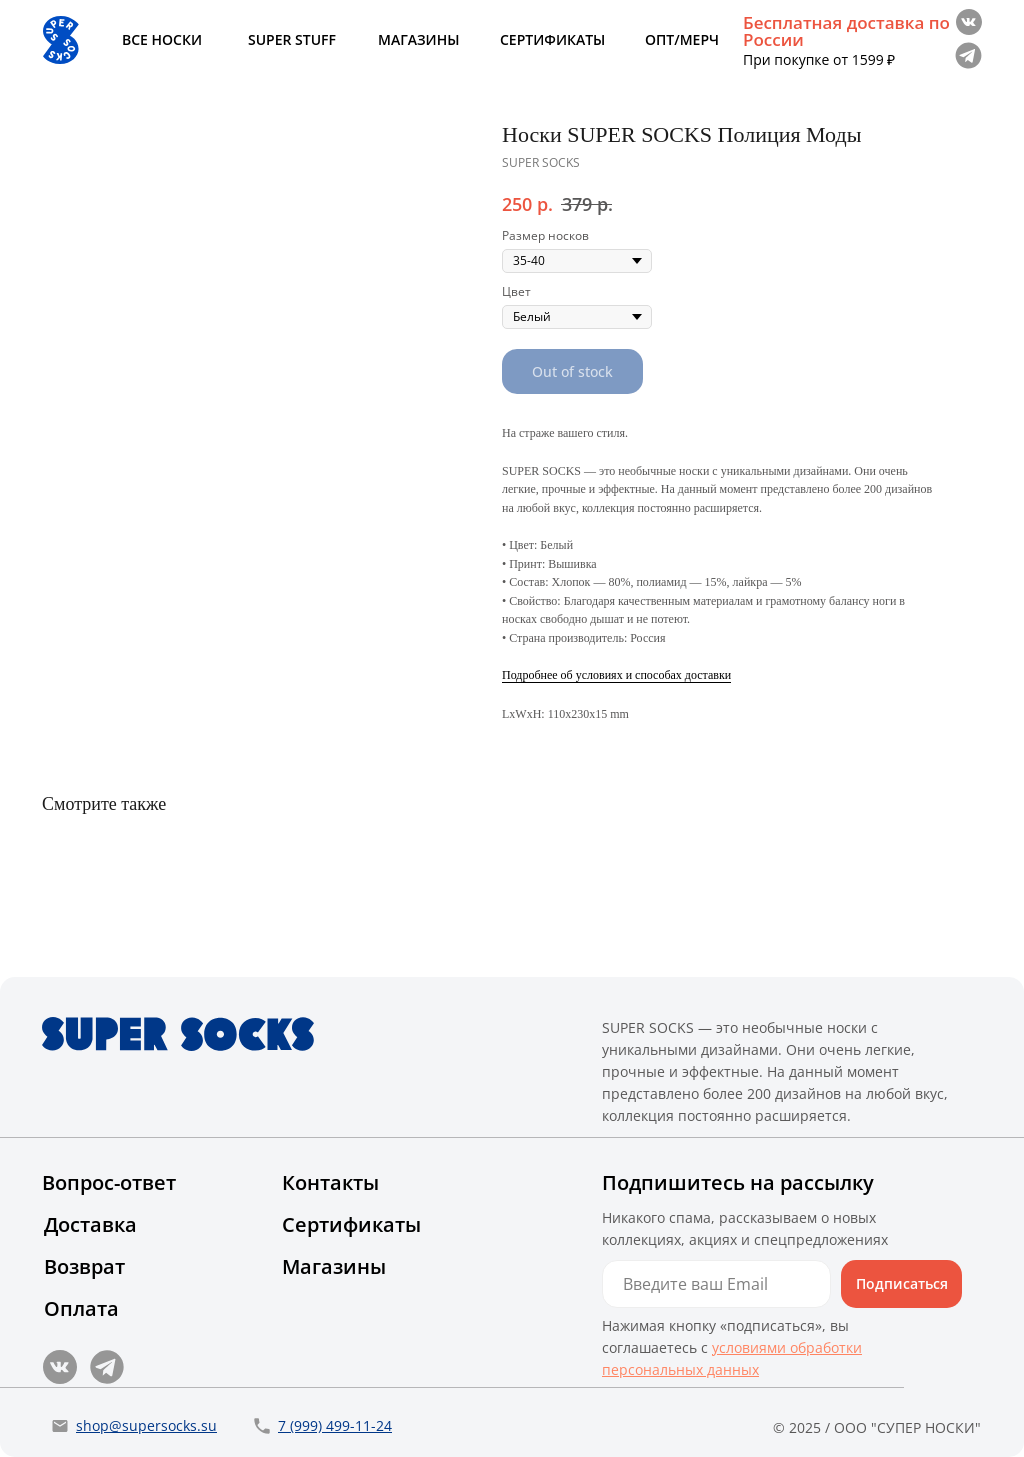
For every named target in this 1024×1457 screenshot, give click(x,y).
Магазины (334, 1266)
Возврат (84, 1266)
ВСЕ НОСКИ (162, 39)
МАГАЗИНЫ (418, 39)
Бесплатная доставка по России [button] (846, 31)
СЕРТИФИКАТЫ (552, 39)
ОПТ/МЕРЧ (682, 39)
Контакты (330, 1182)
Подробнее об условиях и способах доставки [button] (616, 675)
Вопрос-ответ (109, 1182)
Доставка (90, 1224)
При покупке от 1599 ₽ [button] (819, 59)
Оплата (81, 1308)
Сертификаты (351, 1224)
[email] (716, 1284)
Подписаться (902, 1283)
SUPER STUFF (292, 39)
